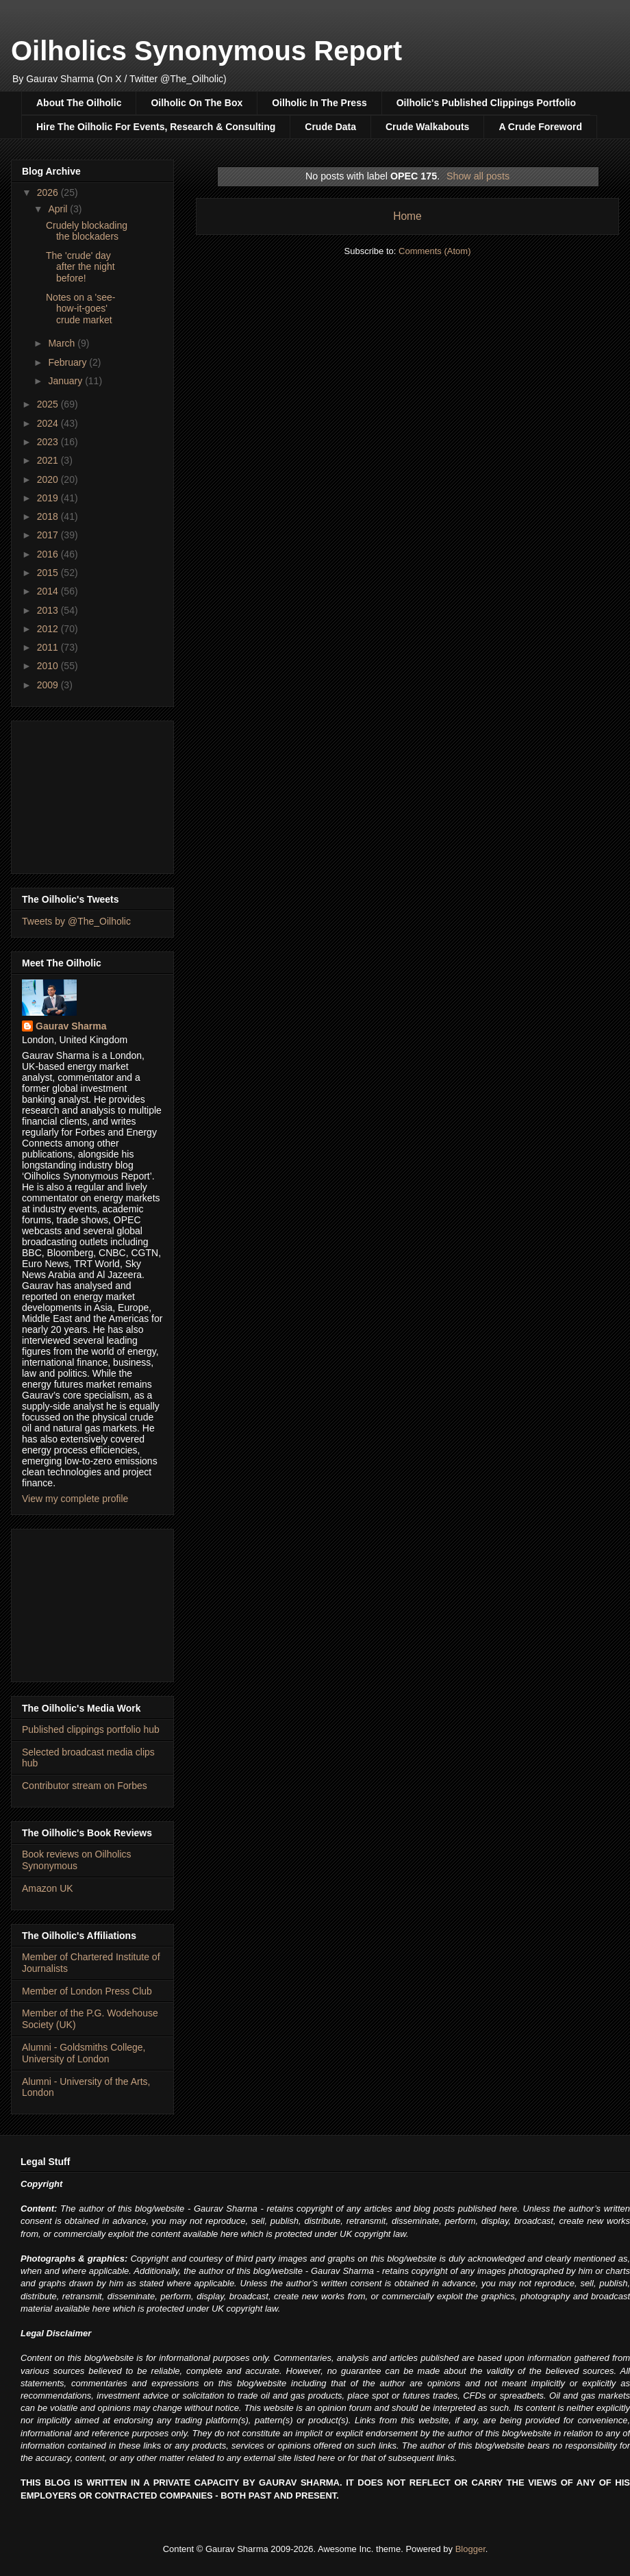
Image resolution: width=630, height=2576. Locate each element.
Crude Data (330, 126)
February (68, 362)
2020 (49, 479)
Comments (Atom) (434, 251)
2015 (49, 572)
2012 (49, 628)
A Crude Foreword (540, 126)
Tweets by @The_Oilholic (76, 921)
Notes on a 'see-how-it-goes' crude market (81, 309)
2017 (49, 534)
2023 (49, 441)
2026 (49, 192)
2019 (49, 497)
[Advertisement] (92, 794)
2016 (49, 554)
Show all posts (477, 176)
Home (407, 216)
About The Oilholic (78, 102)
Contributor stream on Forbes (84, 1785)
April (59, 208)
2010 (49, 665)
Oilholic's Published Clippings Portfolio (486, 102)
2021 (49, 460)
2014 (49, 591)
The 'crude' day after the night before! (80, 267)
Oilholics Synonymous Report (206, 51)
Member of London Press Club (87, 1991)
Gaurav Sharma (71, 1026)
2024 (49, 423)
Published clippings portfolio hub (91, 1729)
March (62, 343)
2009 (49, 684)
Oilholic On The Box (196, 102)
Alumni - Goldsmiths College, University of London (84, 2053)
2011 (49, 647)
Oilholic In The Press (319, 102)
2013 (49, 610)
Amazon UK (47, 1888)
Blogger (470, 2549)
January (66, 380)
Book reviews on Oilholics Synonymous (76, 1860)
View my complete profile (75, 1498)
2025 (49, 404)
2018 (49, 516)
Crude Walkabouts (427, 126)
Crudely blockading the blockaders (86, 231)
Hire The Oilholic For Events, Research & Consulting (155, 126)
